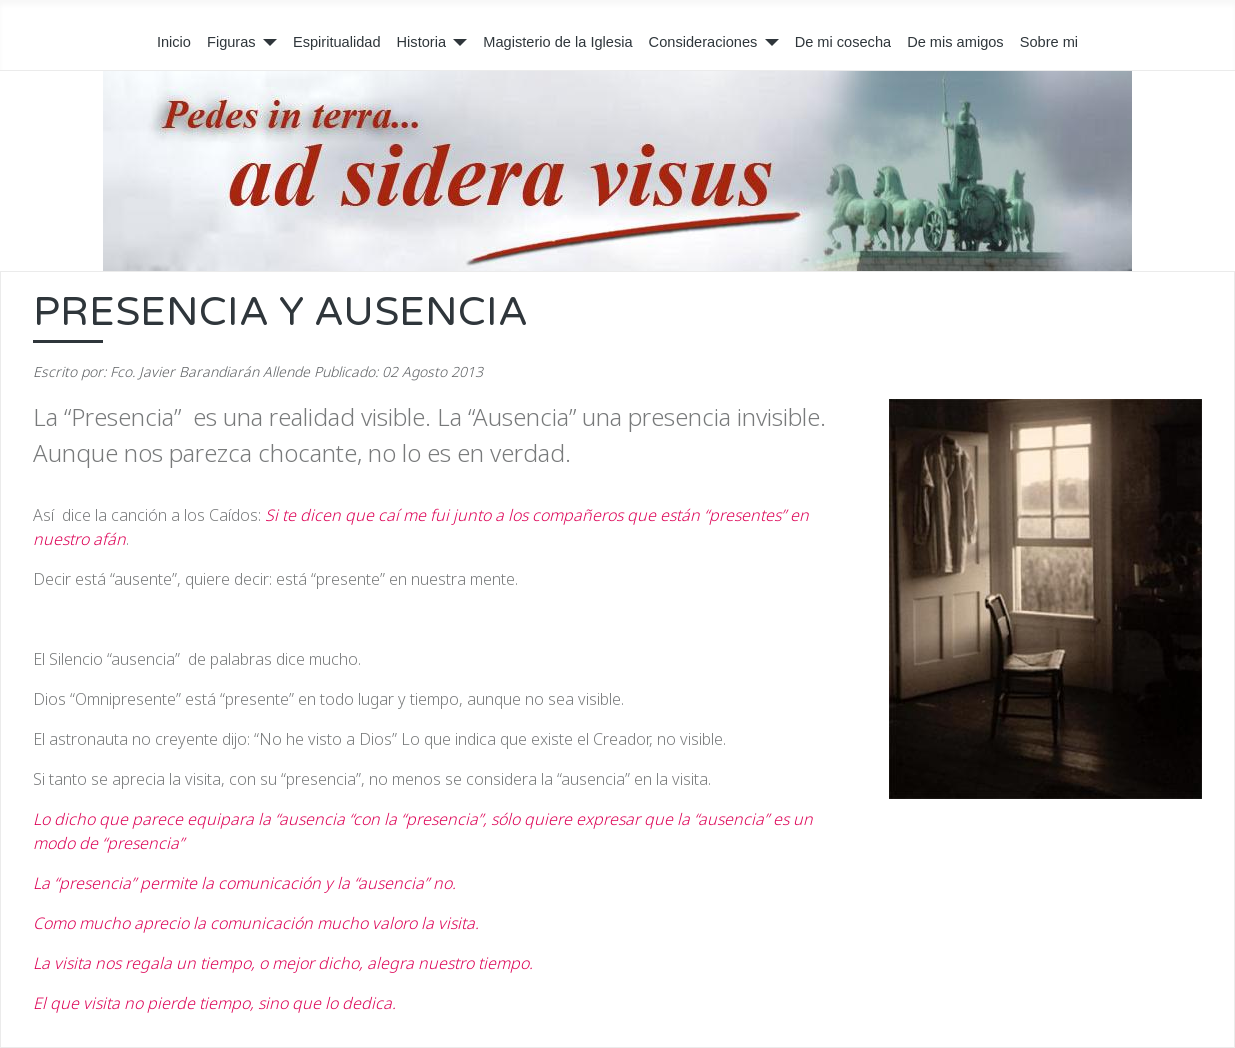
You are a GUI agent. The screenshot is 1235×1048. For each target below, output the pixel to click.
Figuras (231, 42)
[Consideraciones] (767, 43)
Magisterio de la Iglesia (557, 42)
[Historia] (456, 43)
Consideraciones (703, 42)
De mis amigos (955, 42)
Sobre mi (1049, 42)
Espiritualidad (337, 42)
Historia (421, 42)
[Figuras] (266, 43)
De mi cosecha (843, 42)
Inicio (174, 42)
